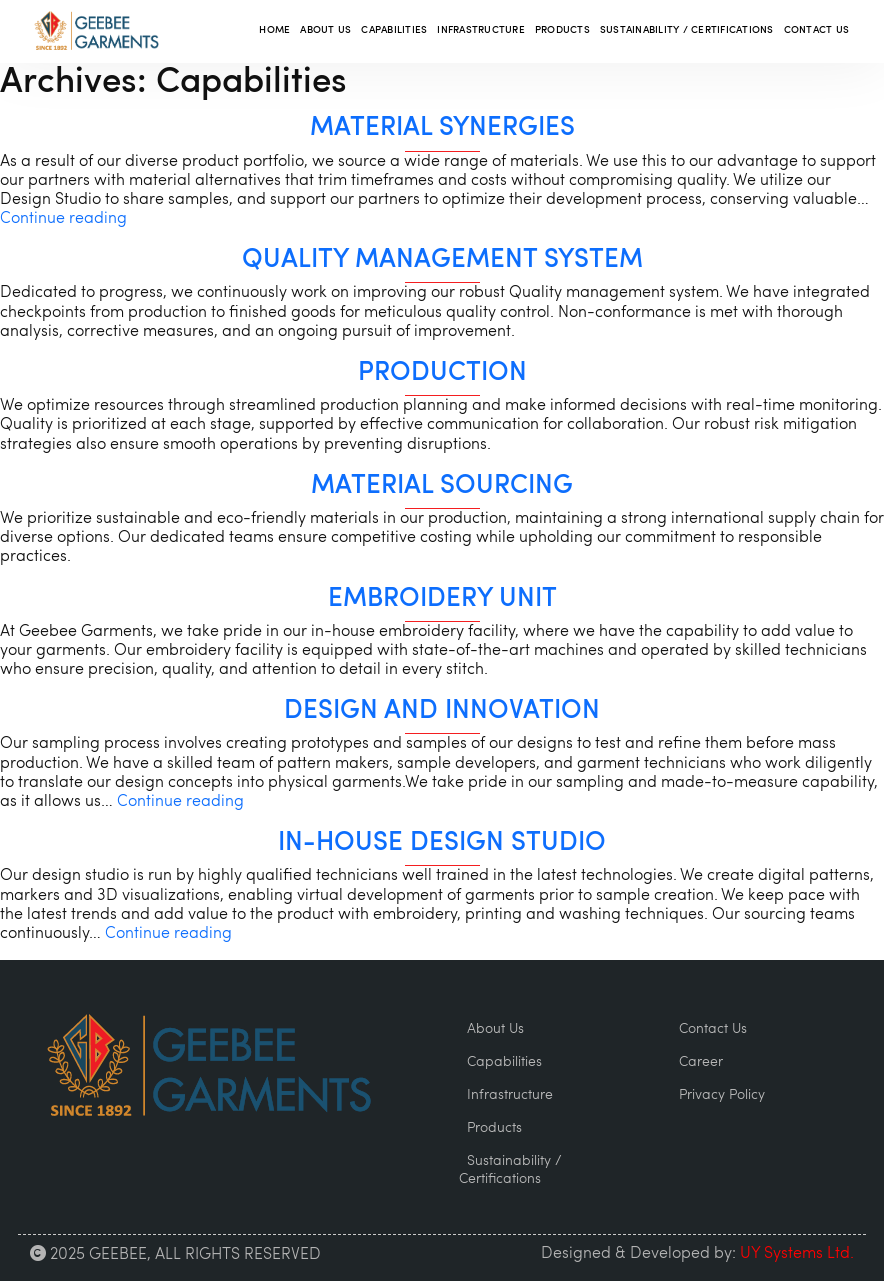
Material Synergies (442, 128)
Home (274, 30)
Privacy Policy (722, 1095)
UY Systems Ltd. (797, 1254)
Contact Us (817, 30)
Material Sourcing (442, 486)
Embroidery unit (442, 599)
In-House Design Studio (442, 843)
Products (562, 30)
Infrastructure (481, 30)
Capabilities (394, 30)
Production (442, 373)
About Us (325, 30)
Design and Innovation (442, 711)
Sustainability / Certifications (687, 30)
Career (701, 1062)
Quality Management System (442, 260)
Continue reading (63, 219)
